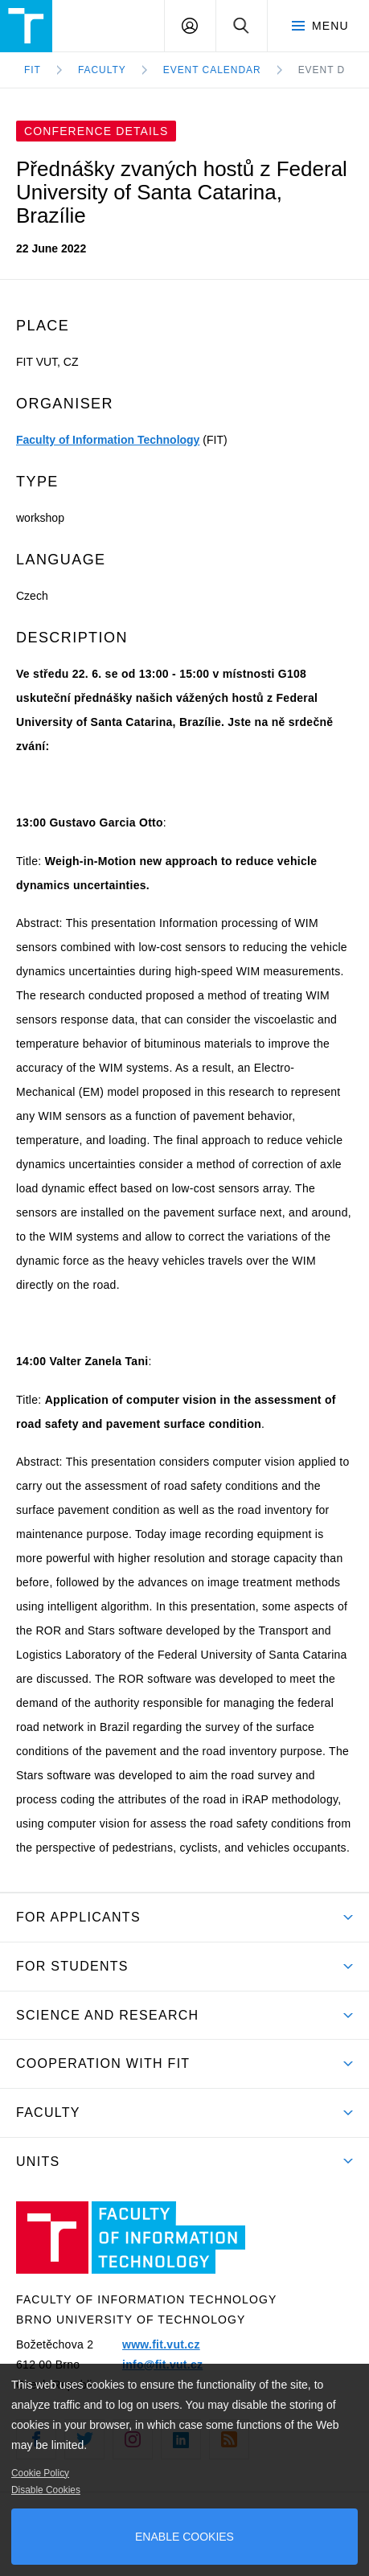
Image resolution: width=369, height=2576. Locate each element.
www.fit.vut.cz (161, 2344)
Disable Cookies (45, 2490)
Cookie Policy (40, 2473)
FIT (32, 70)
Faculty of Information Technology (107, 439)
